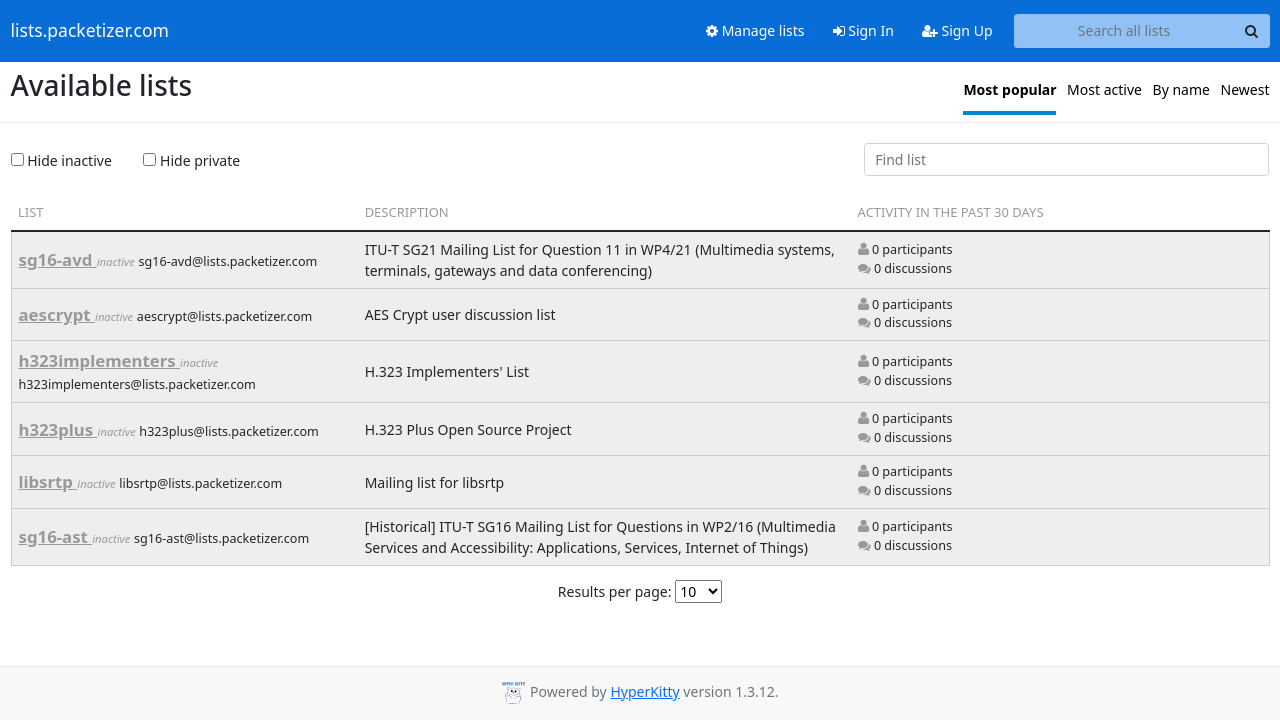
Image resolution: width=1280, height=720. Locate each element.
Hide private (191, 160)
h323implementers (100, 360)
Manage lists (755, 30)
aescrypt (57, 314)
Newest (1245, 89)
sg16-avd (58, 259)
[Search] (1252, 31)
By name (1181, 89)
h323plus (58, 429)
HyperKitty (644, 691)
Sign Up (957, 30)
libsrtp (48, 481)
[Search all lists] (1124, 31)
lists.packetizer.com (90, 31)
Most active (1104, 89)
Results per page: (615, 591)
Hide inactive (61, 160)
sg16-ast (56, 536)
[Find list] (1067, 160)
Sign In (863, 30)
